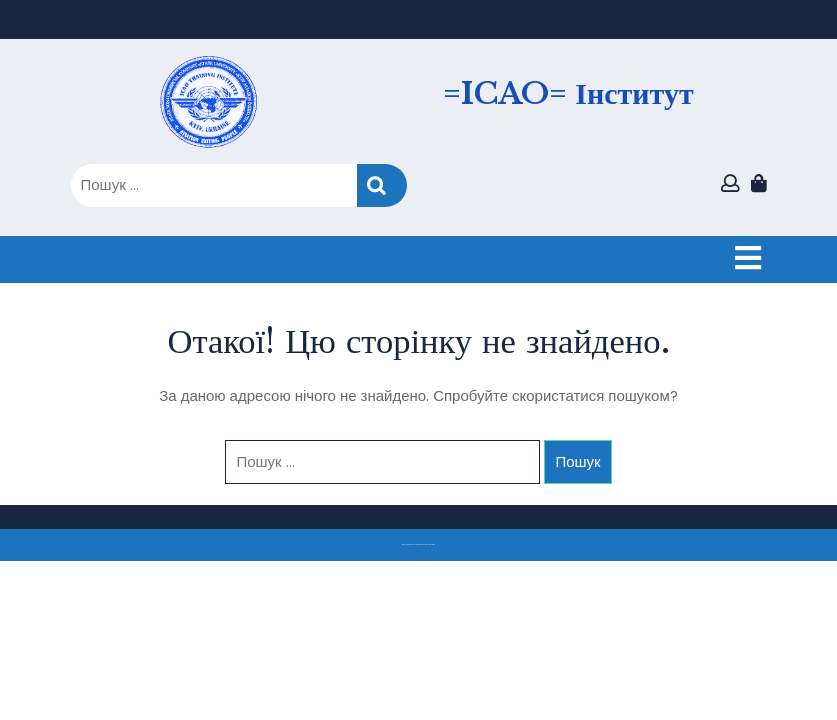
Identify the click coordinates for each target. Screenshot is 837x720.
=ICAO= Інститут (568, 93)
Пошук (382, 185)
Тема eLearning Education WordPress (413, 544)
